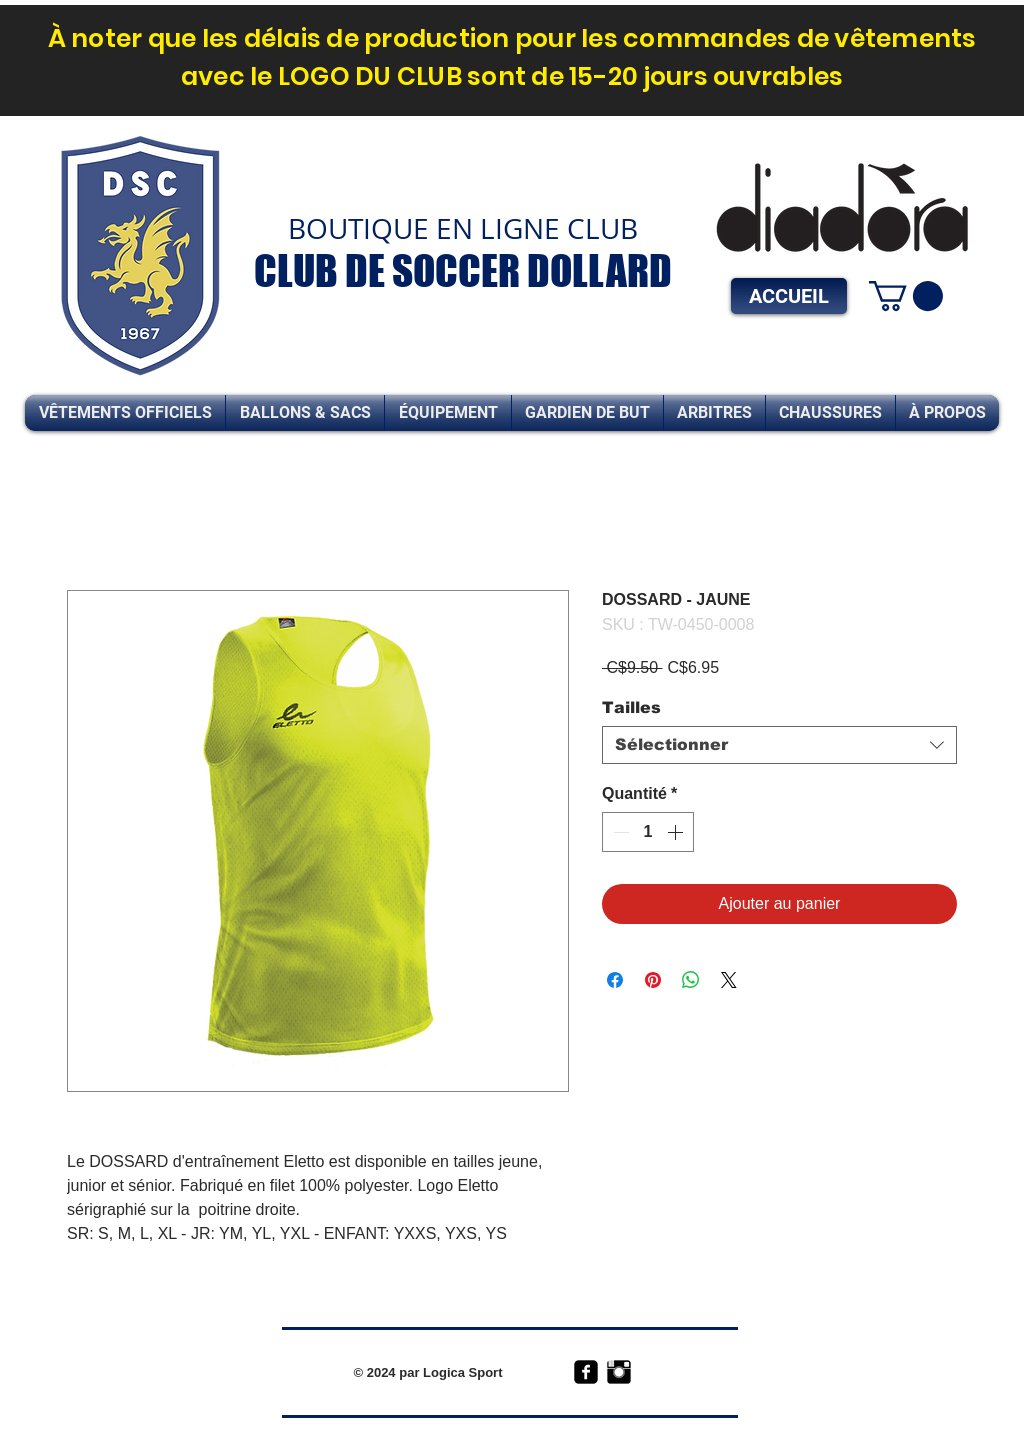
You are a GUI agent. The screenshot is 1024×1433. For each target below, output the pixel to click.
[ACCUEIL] (789, 296)
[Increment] (677, 832)
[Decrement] (619, 832)
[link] (906, 296)
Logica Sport (462, 1372)
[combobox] (779, 745)
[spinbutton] (648, 832)
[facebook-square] (586, 1372)
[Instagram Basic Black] (619, 1372)
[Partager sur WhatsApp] (691, 980)
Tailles (631, 707)
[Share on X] (729, 980)
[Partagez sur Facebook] (615, 980)
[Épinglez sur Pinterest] (653, 980)
